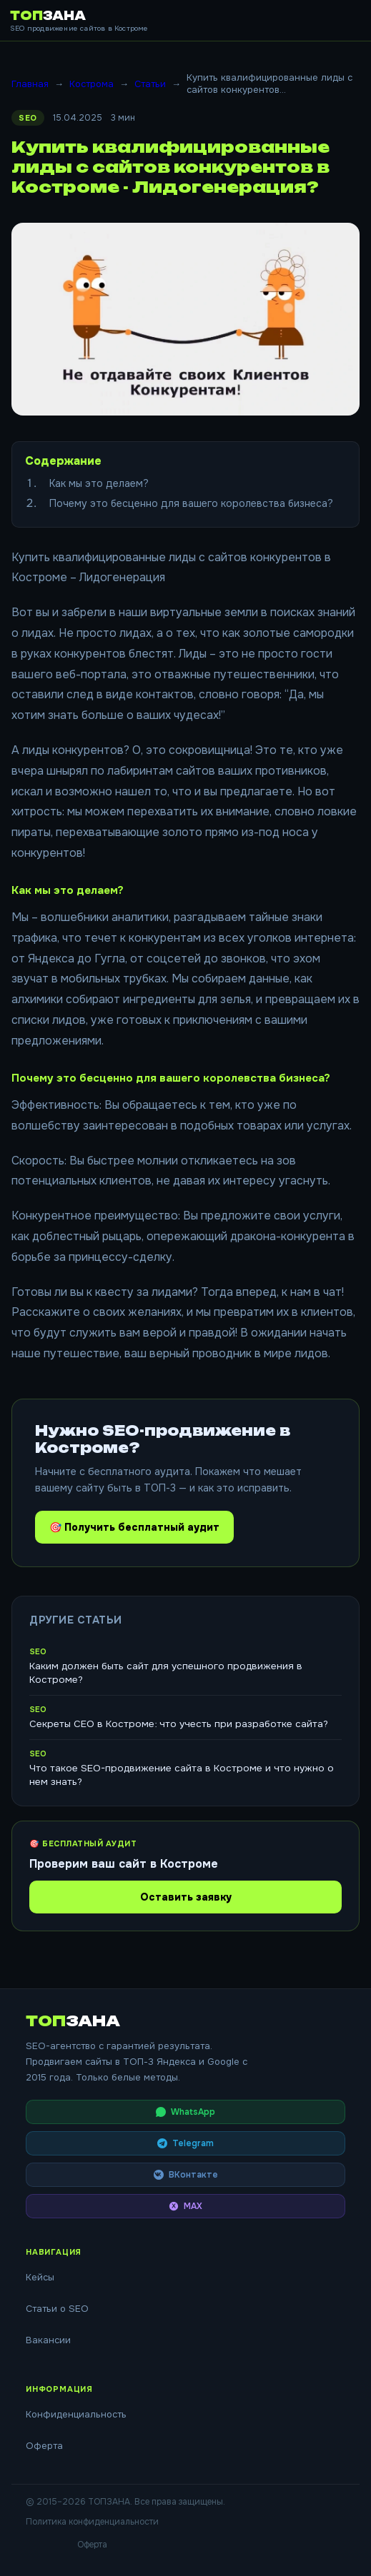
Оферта (44, 2446)
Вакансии (48, 2340)
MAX (185, 2206)
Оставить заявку (186, 1897)
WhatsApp (185, 2112)
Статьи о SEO (57, 2309)
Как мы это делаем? (99, 483)
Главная (30, 84)
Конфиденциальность (76, 2414)
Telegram (185, 2143)
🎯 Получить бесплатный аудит (134, 1527)
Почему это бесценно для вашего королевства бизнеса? (191, 503)
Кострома (91, 84)
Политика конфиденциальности (92, 2521)
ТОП (48, 16)
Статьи (150, 84)
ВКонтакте (186, 2174)
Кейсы (40, 2277)
